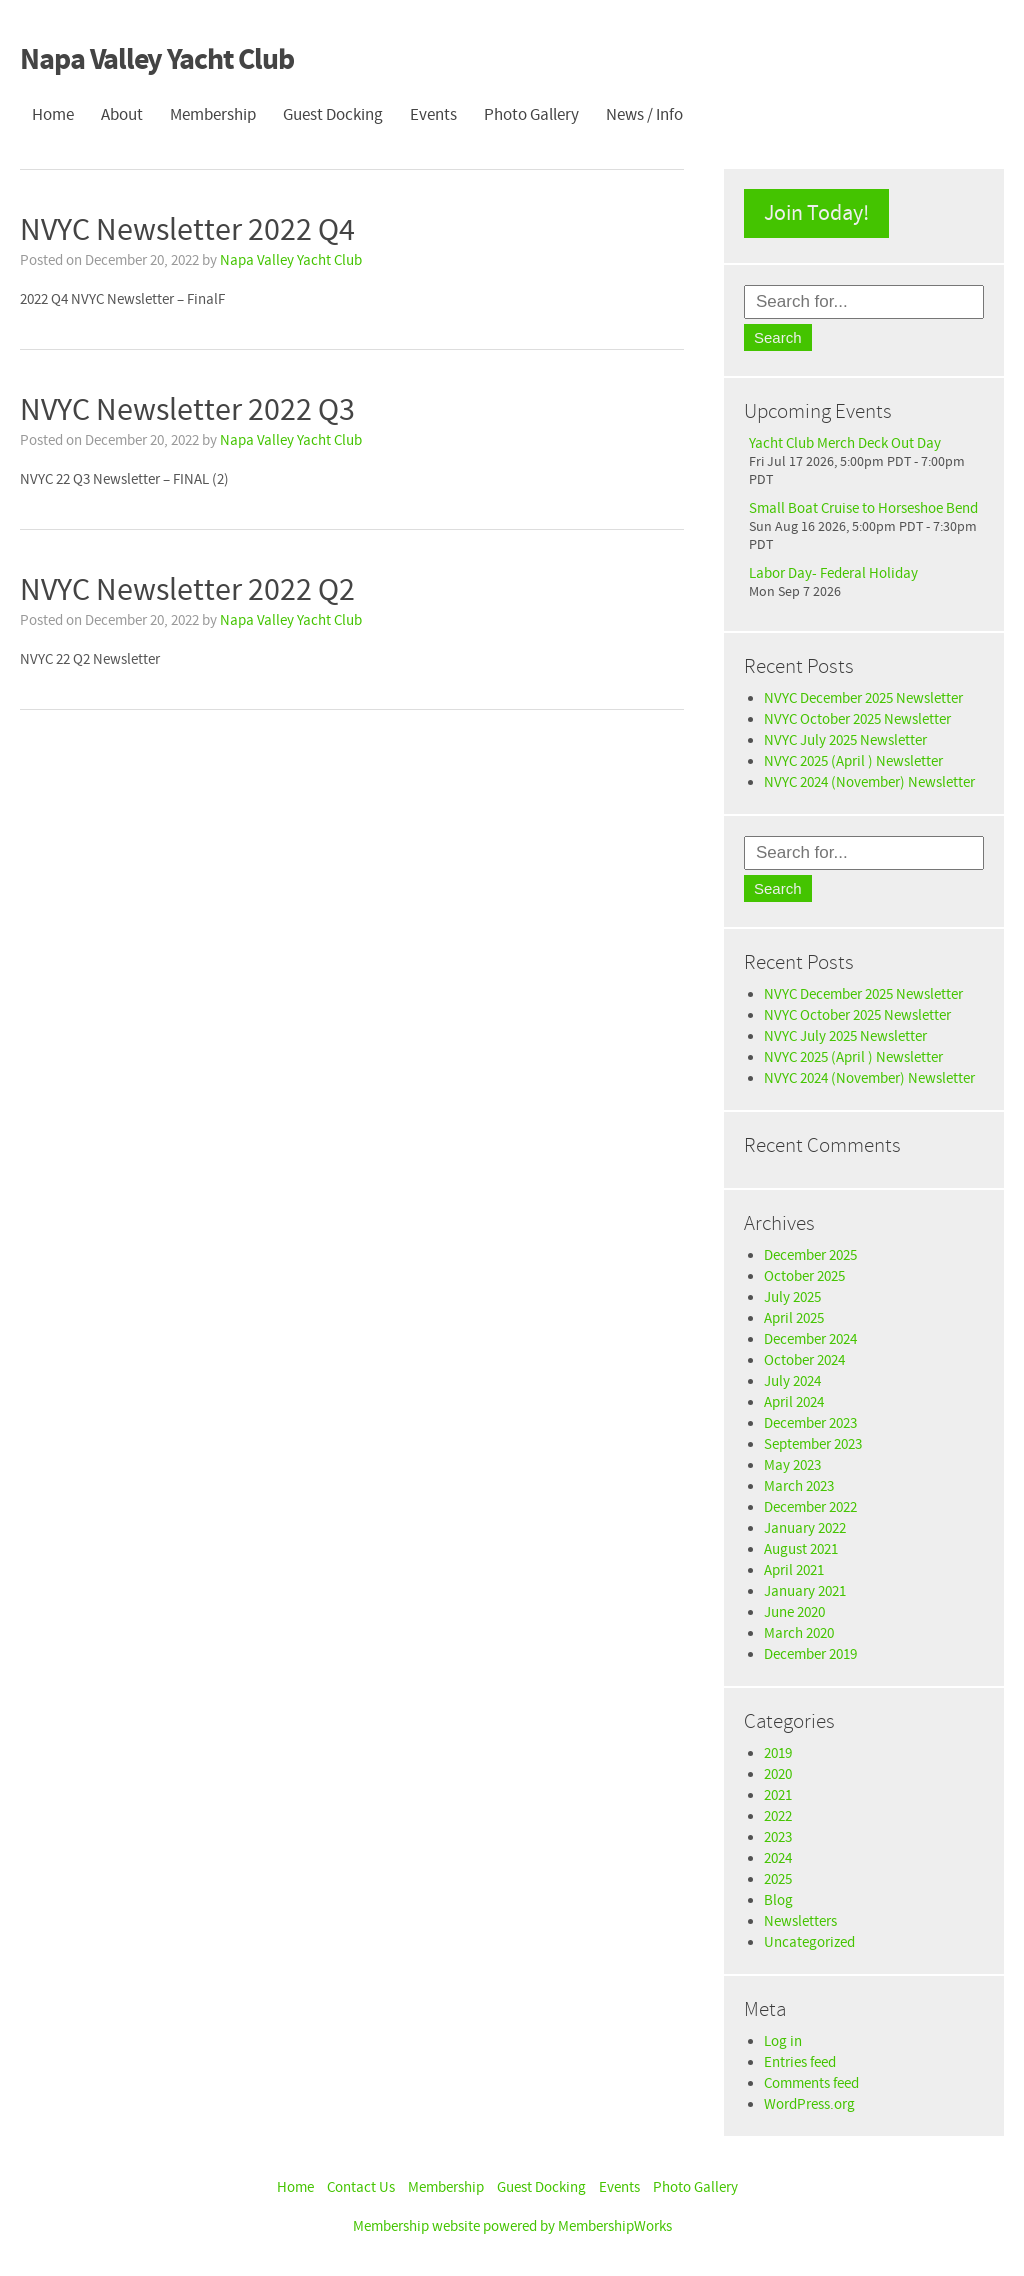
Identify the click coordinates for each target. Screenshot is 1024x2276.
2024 (778, 1858)
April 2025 (794, 1318)
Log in (783, 2041)
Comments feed (811, 2083)
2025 (778, 1879)
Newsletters (800, 1921)
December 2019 (810, 1654)
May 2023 (792, 1465)
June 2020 (794, 1612)
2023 (778, 1837)
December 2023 (810, 1423)
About (122, 115)
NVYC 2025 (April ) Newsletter (853, 761)
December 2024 (810, 1339)
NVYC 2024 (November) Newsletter (869, 782)
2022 (778, 1816)
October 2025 (804, 1276)
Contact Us (361, 2187)
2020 (778, 1774)
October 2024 (804, 1360)
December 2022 (810, 1507)
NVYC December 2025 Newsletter (863, 698)
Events (433, 115)
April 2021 (794, 1570)
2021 (778, 1795)
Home (53, 115)
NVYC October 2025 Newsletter (857, 719)
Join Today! (816, 213)
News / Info (644, 115)
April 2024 (794, 1402)
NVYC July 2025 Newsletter (845, 740)
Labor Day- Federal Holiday (833, 573)
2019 (778, 1753)
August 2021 (801, 1549)
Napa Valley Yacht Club (157, 60)
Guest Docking (333, 115)
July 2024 (792, 1381)
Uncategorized (809, 1942)
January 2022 (805, 1528)
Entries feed (800, 2062)
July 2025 (792, 1297)
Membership (213, 115)
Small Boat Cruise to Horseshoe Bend (863, 508)
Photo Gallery (531, 115)
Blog (778, 1900)
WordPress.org (809, 2104)
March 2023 (799, 1486)
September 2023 (813, 1444)
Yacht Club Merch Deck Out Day (845, 443)
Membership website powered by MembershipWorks (512, 2226)
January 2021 (805, 1591)
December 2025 (810, 1255)
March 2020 (799, 1633)
